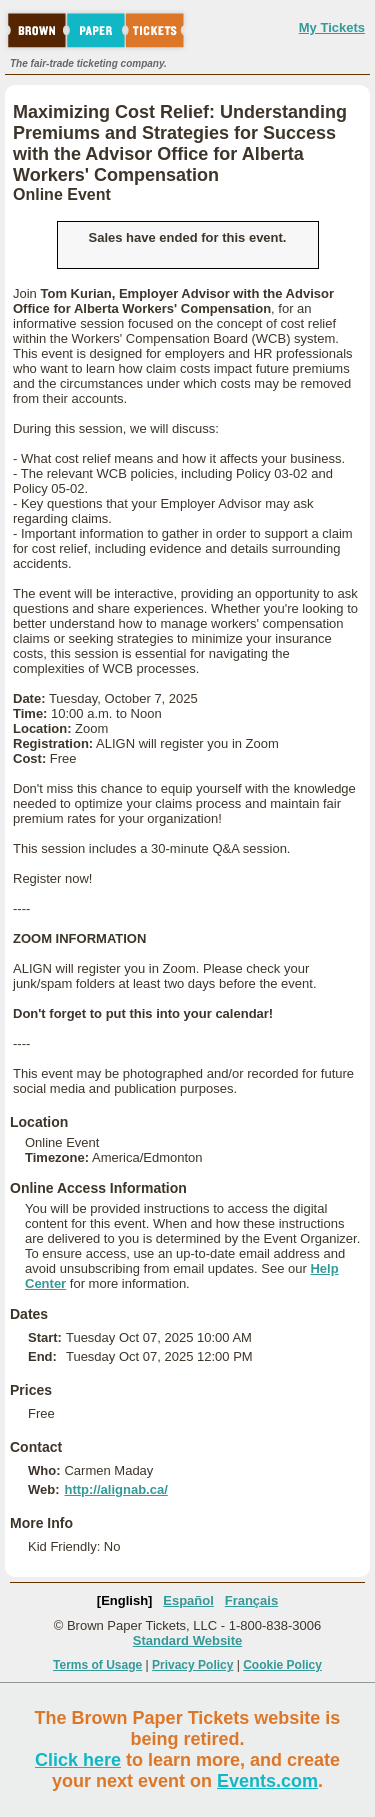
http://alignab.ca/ (115, 1489)
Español (188, 1600)
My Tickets (332, 27)
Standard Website (188, 1640)
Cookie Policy (282, 1665)
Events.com (267, 1781)
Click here (78, 1760)
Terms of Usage (97, 1665)
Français (251, 1600)
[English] (125, 1600)
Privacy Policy (192, 1665)
